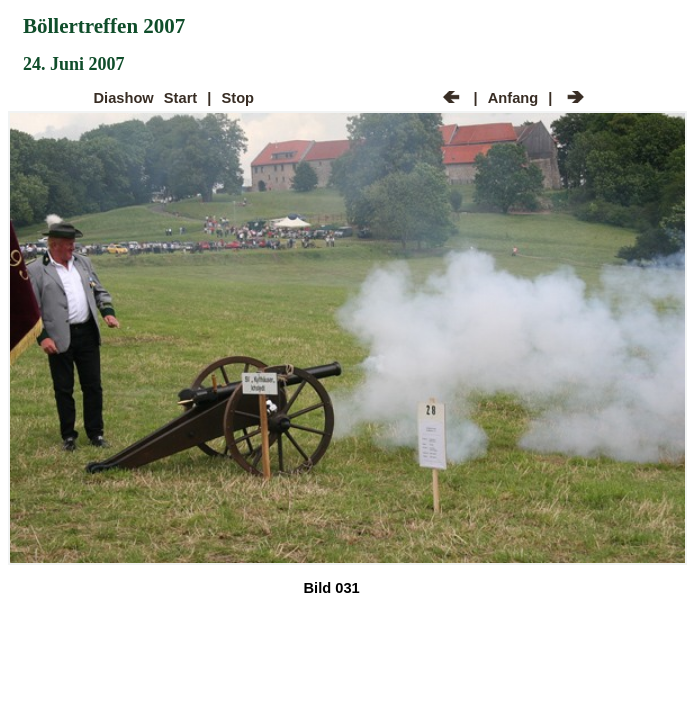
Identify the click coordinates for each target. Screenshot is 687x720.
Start (180, 98)
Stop (238, 98)
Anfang (513, 98)
